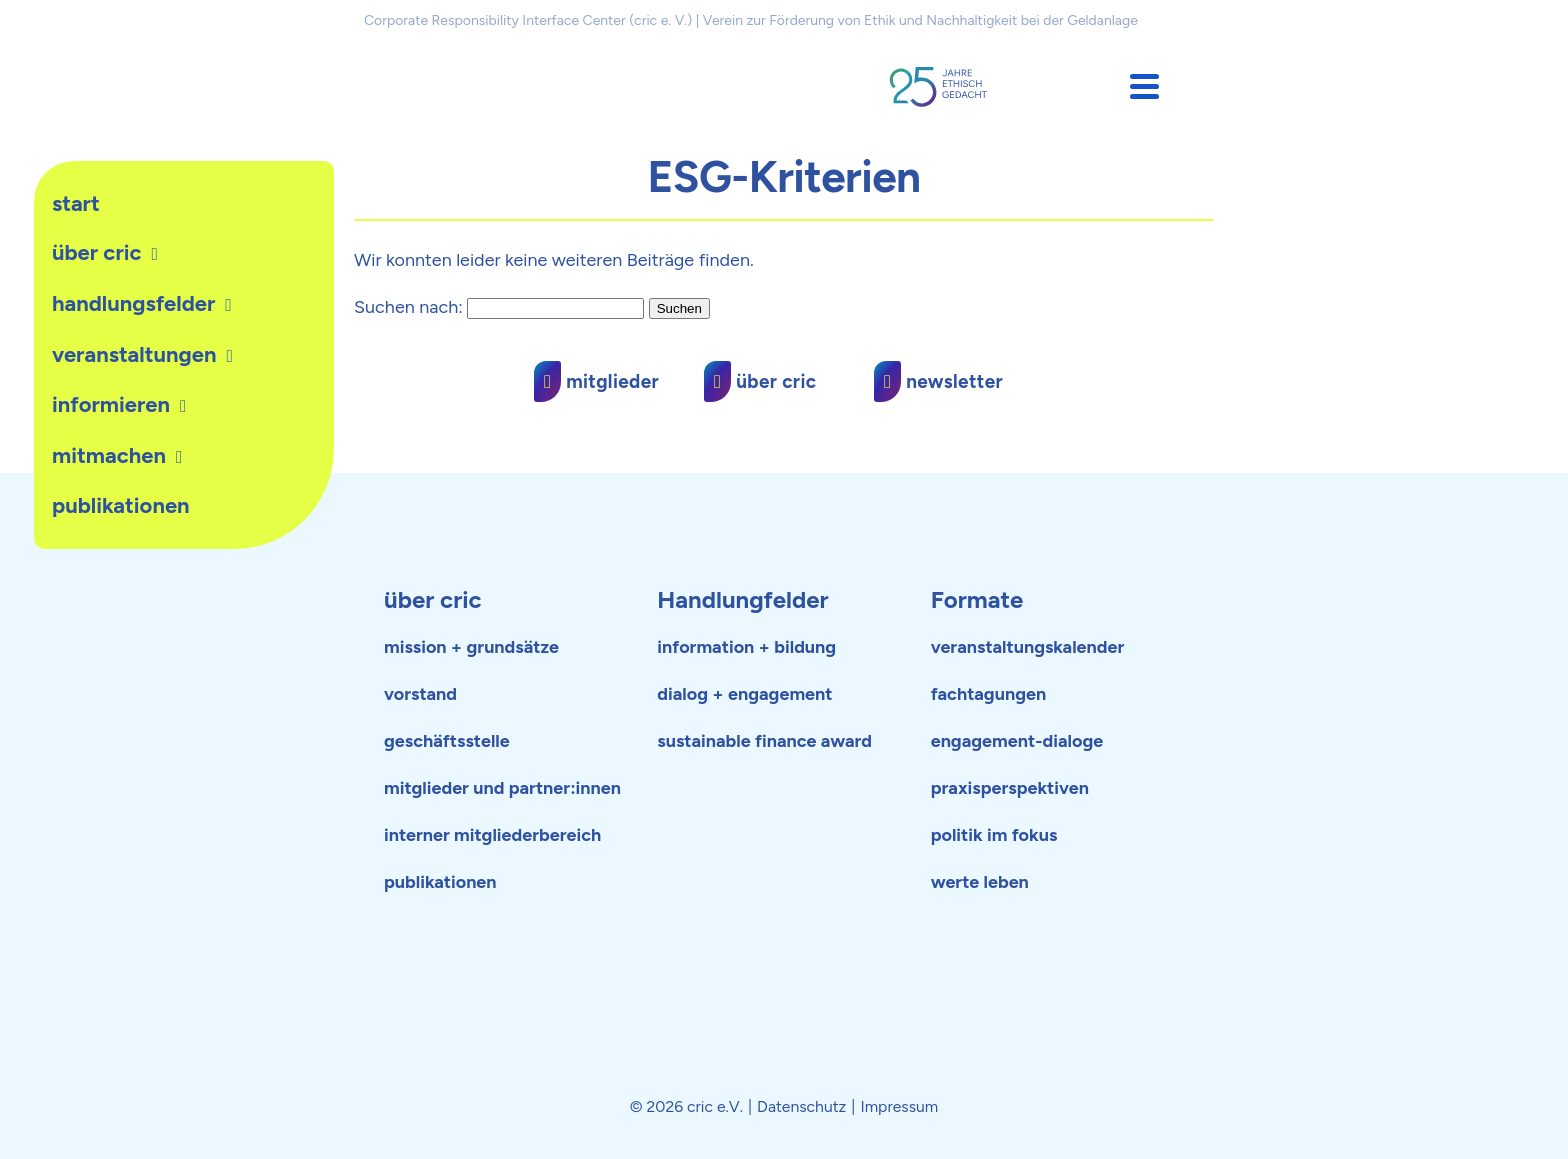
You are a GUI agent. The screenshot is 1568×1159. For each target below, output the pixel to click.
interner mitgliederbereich (492, 835)
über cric (433, 599)
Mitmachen (109, 455)
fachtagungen (989, 694)
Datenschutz (801, 1106)
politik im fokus (994, 835)
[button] (1144, 86)
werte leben (980, 882)
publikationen (121, 505)
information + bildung (746, 647)
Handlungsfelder (133, 303)
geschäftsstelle (447, 741)
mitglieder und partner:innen (502, 788)
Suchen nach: (408, 307)
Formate (977, 599)
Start (76, 203)
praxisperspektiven (1010, 788)
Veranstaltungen (134, 354)
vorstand (420, 694)
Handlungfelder (742, 599)
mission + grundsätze (471, 647)
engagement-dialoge (1017, 741)
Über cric (97, 252)
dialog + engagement (744, 694)
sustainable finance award (764, 741)
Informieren (111, 404)
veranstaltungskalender (1028, 647)
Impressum (899, 1106)
